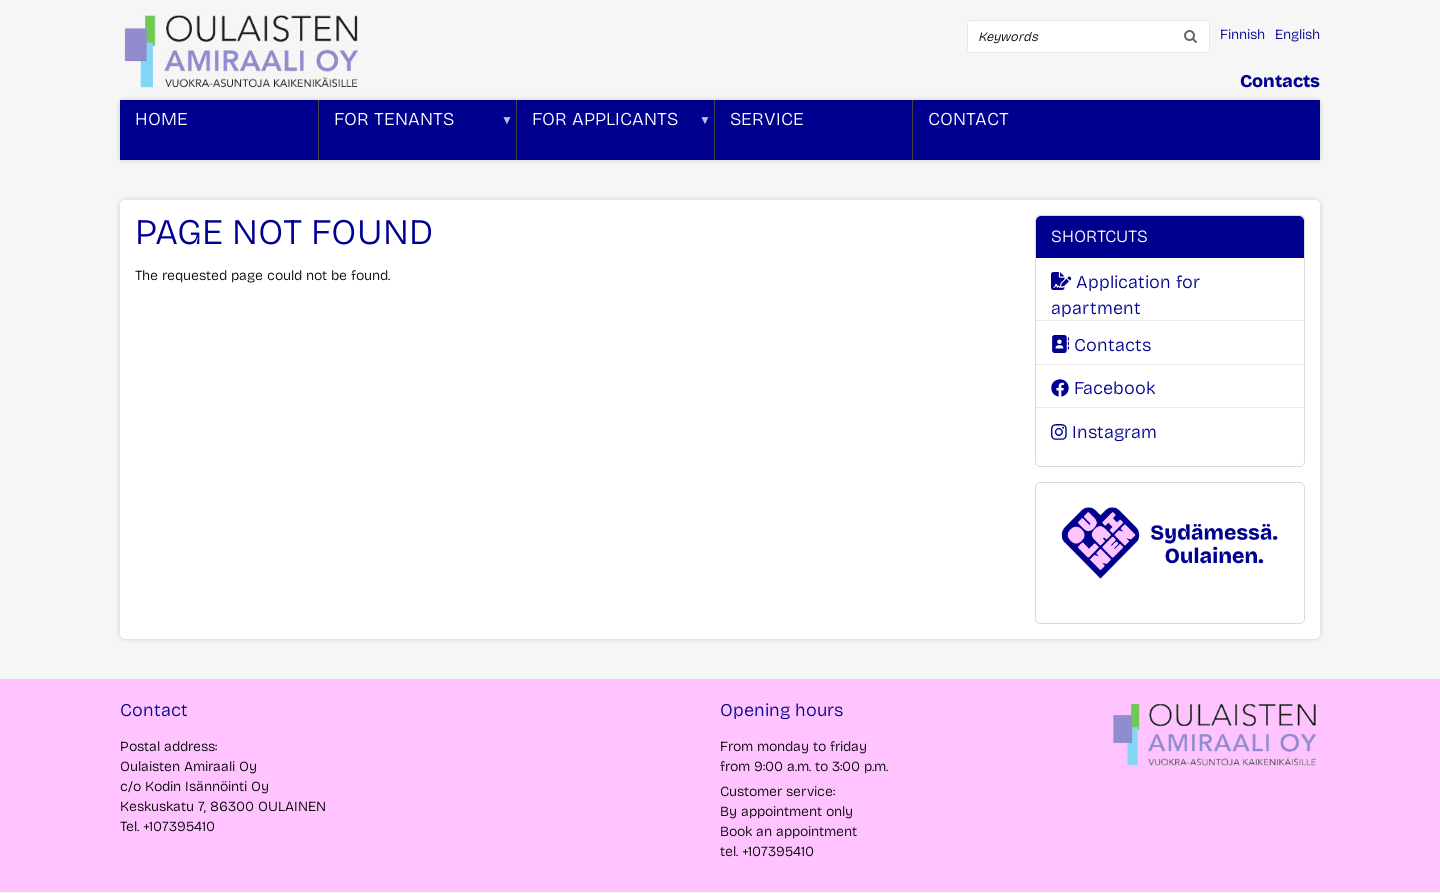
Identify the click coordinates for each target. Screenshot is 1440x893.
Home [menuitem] (161, 119)
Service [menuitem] (767, 119)
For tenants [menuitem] (416, 134)
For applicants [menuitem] (614, 134)
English (1297, 34)
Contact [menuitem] (968, 119)
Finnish (1242, 34)
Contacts (1280, 81)
